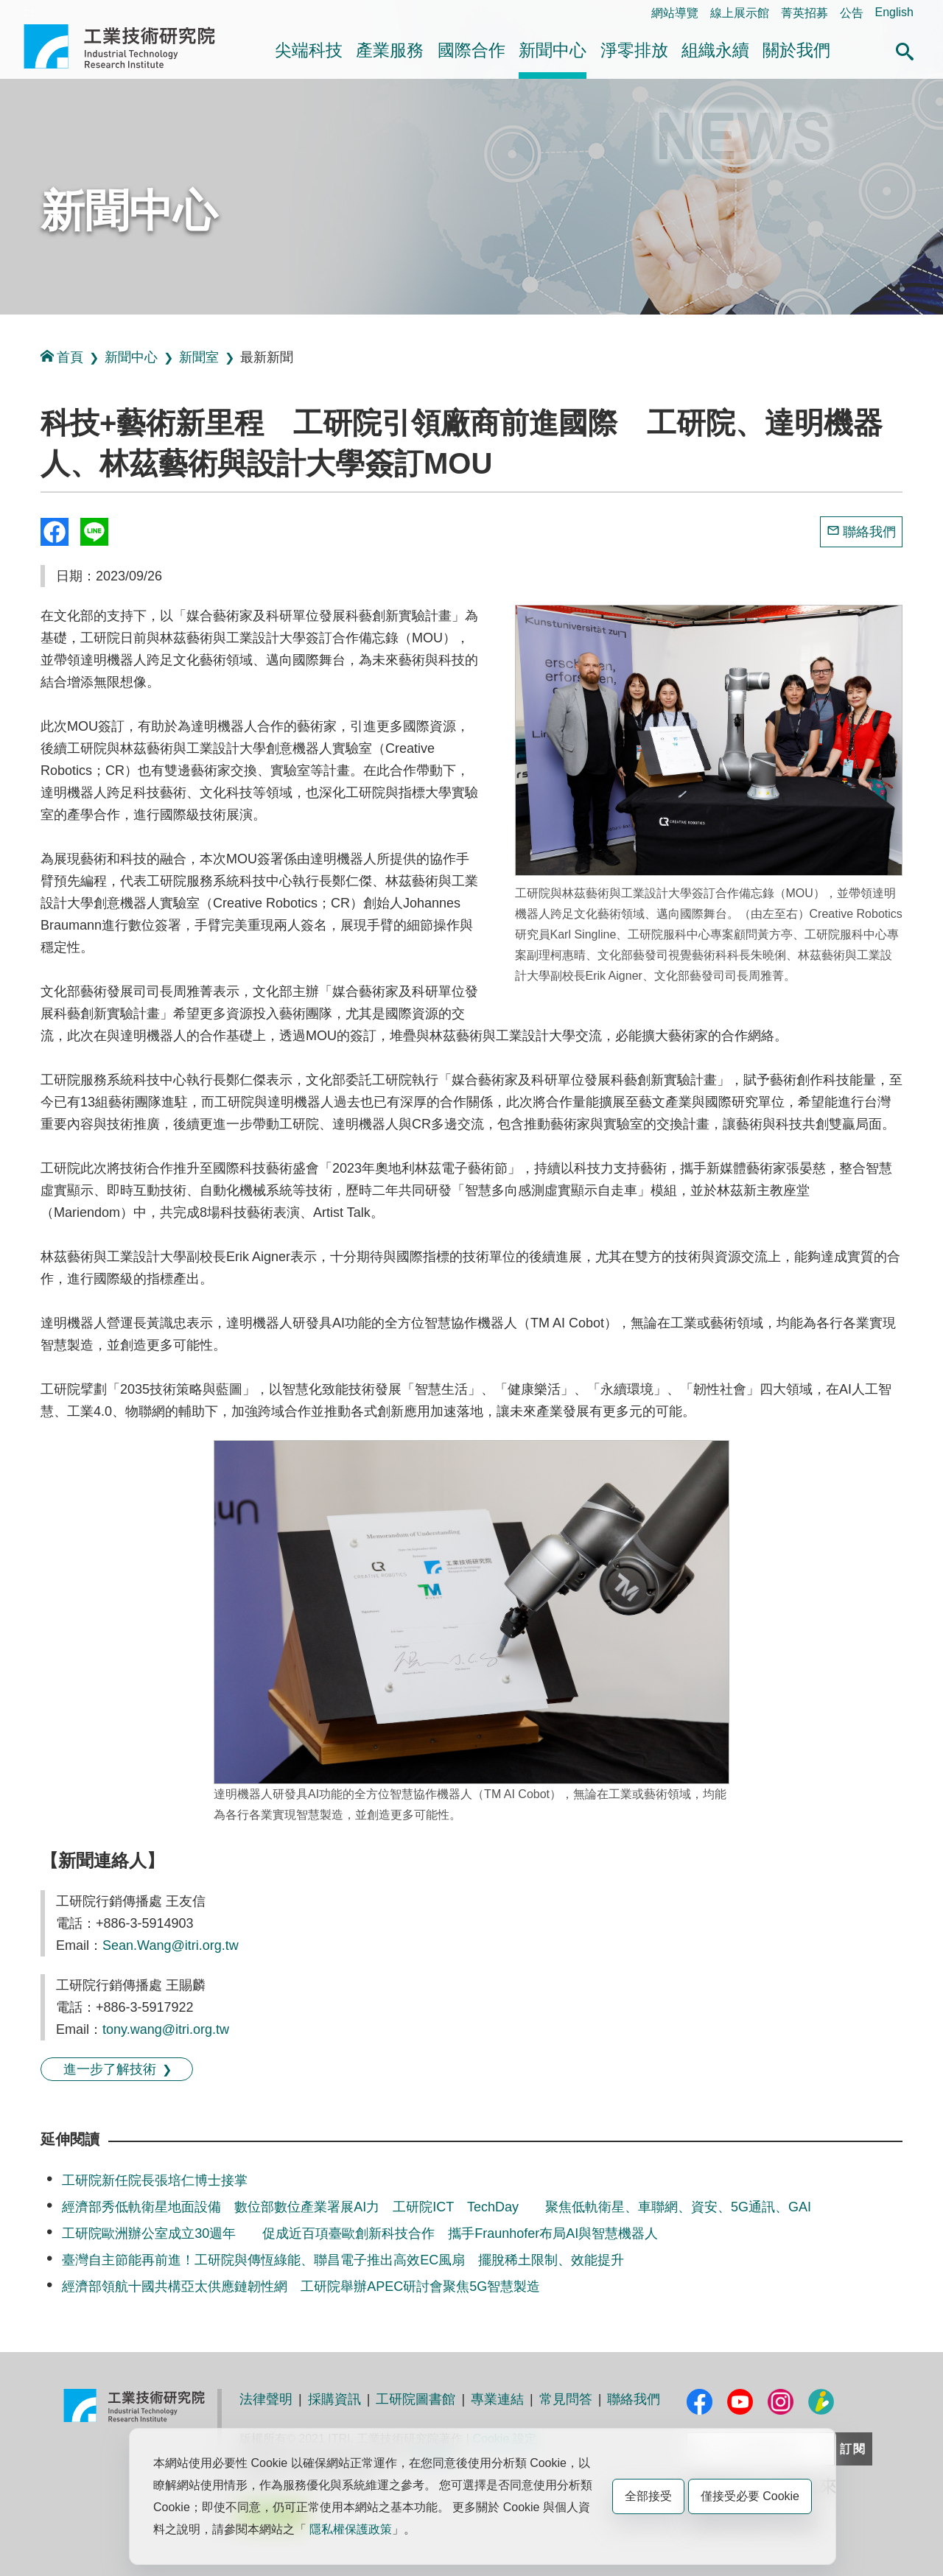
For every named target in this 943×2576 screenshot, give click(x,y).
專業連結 (497, 2399)
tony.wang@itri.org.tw (165, 2029)
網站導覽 (674, 13)
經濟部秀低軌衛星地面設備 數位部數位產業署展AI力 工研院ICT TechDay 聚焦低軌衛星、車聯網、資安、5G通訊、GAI (436, 2207)
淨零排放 (634, 50)
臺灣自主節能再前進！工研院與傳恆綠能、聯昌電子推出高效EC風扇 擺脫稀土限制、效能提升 (343, 2260)
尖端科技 (309, 50)
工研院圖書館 (415, 2399)
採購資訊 (334, 2399)
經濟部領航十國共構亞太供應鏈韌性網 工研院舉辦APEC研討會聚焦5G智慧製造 (301, 2286)
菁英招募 (804, 13)
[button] (904, 49)
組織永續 (715, 50)
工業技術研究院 (130, 46)
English (894, 12)
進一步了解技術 (109, 2069)
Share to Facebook (55, 532)
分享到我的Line (94, 532)
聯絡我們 (869, 531)
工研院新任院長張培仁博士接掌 (155, 2180)
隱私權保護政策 (350, 2529)
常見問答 (565, 2399)
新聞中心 (552, 50)
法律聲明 (265, 2399)
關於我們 (796, 50)
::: (28, 12)
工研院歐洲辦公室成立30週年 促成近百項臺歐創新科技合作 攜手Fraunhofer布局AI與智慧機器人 (360, 2233)
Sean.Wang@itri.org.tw (170, 1945)
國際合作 (471, 50)
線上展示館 (739, 13)
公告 (851, 13)
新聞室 (199, 357)
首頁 (62, 357)
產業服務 (390, 50)
